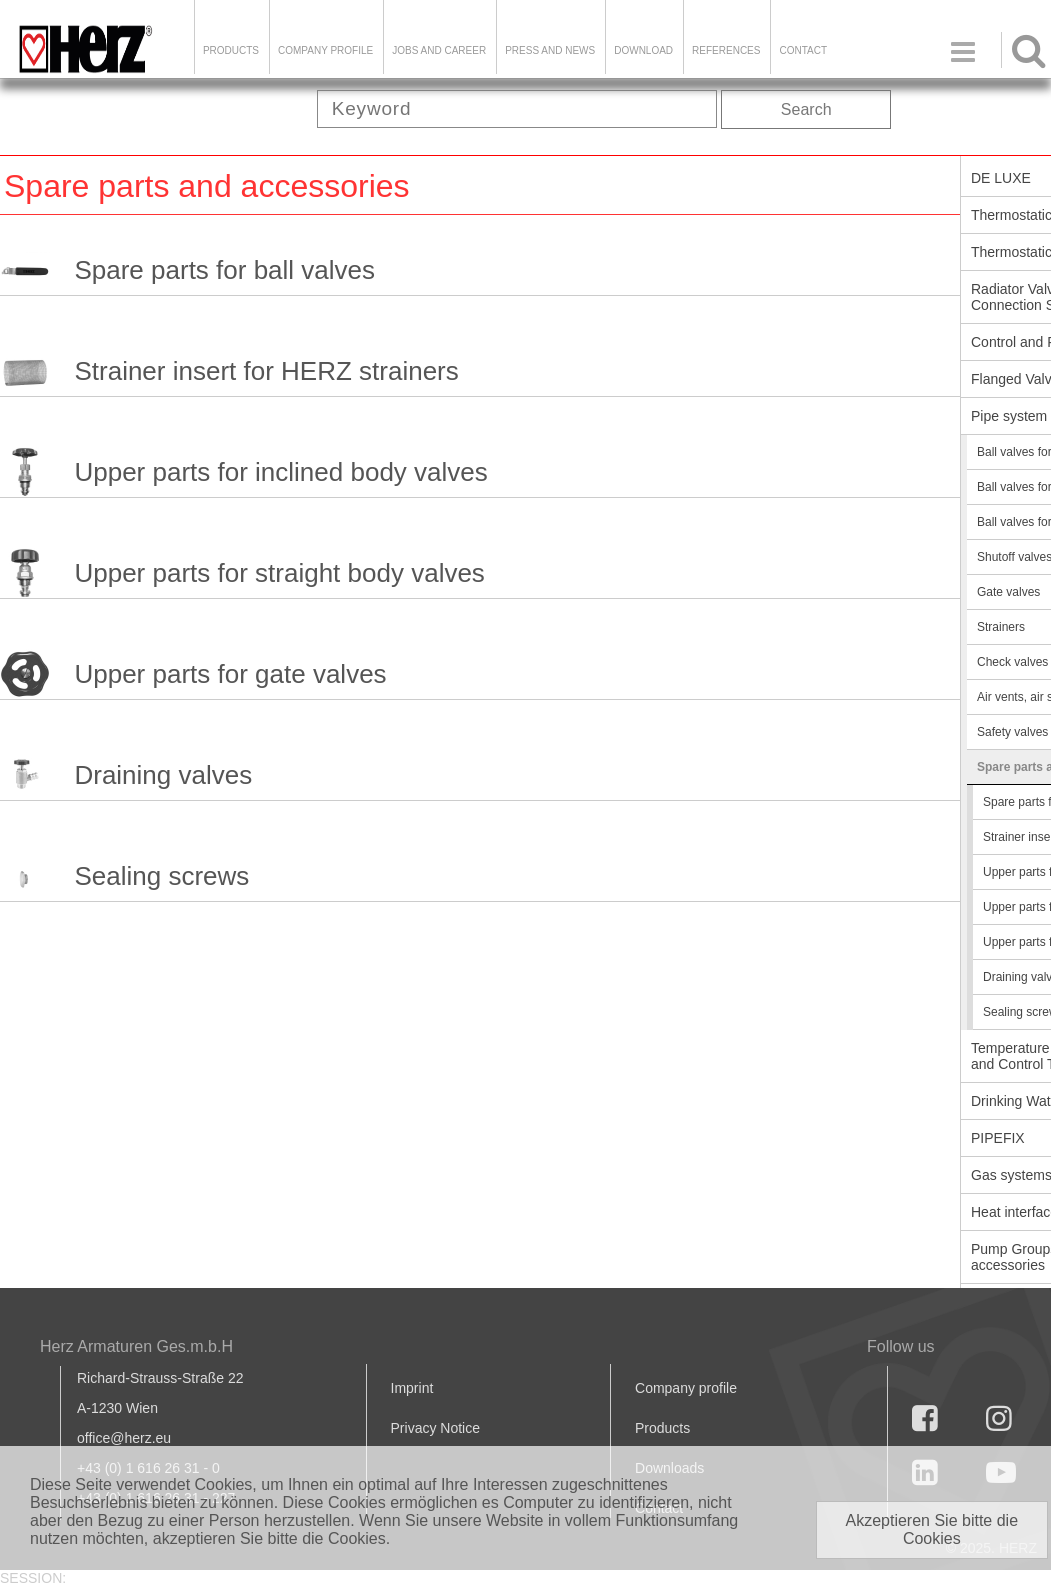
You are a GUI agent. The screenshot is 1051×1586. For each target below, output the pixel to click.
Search (806, 109)
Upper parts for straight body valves (279, 573)
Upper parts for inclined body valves (280, 472)
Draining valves (163, 775)
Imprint (412, 1388)
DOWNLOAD (643, 50)
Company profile (686, 1388)
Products (231, 50)
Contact (803, 50)
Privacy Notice (435, 1428)
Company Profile (325, 50)
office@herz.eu (124, 1438)
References (726, 50)
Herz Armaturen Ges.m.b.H (136, 1346)
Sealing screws (161, 876)
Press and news (550, 50)
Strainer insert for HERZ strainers (266, 371)
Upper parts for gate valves (230, 674)
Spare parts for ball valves (224, 270)
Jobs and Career (439, 50)
